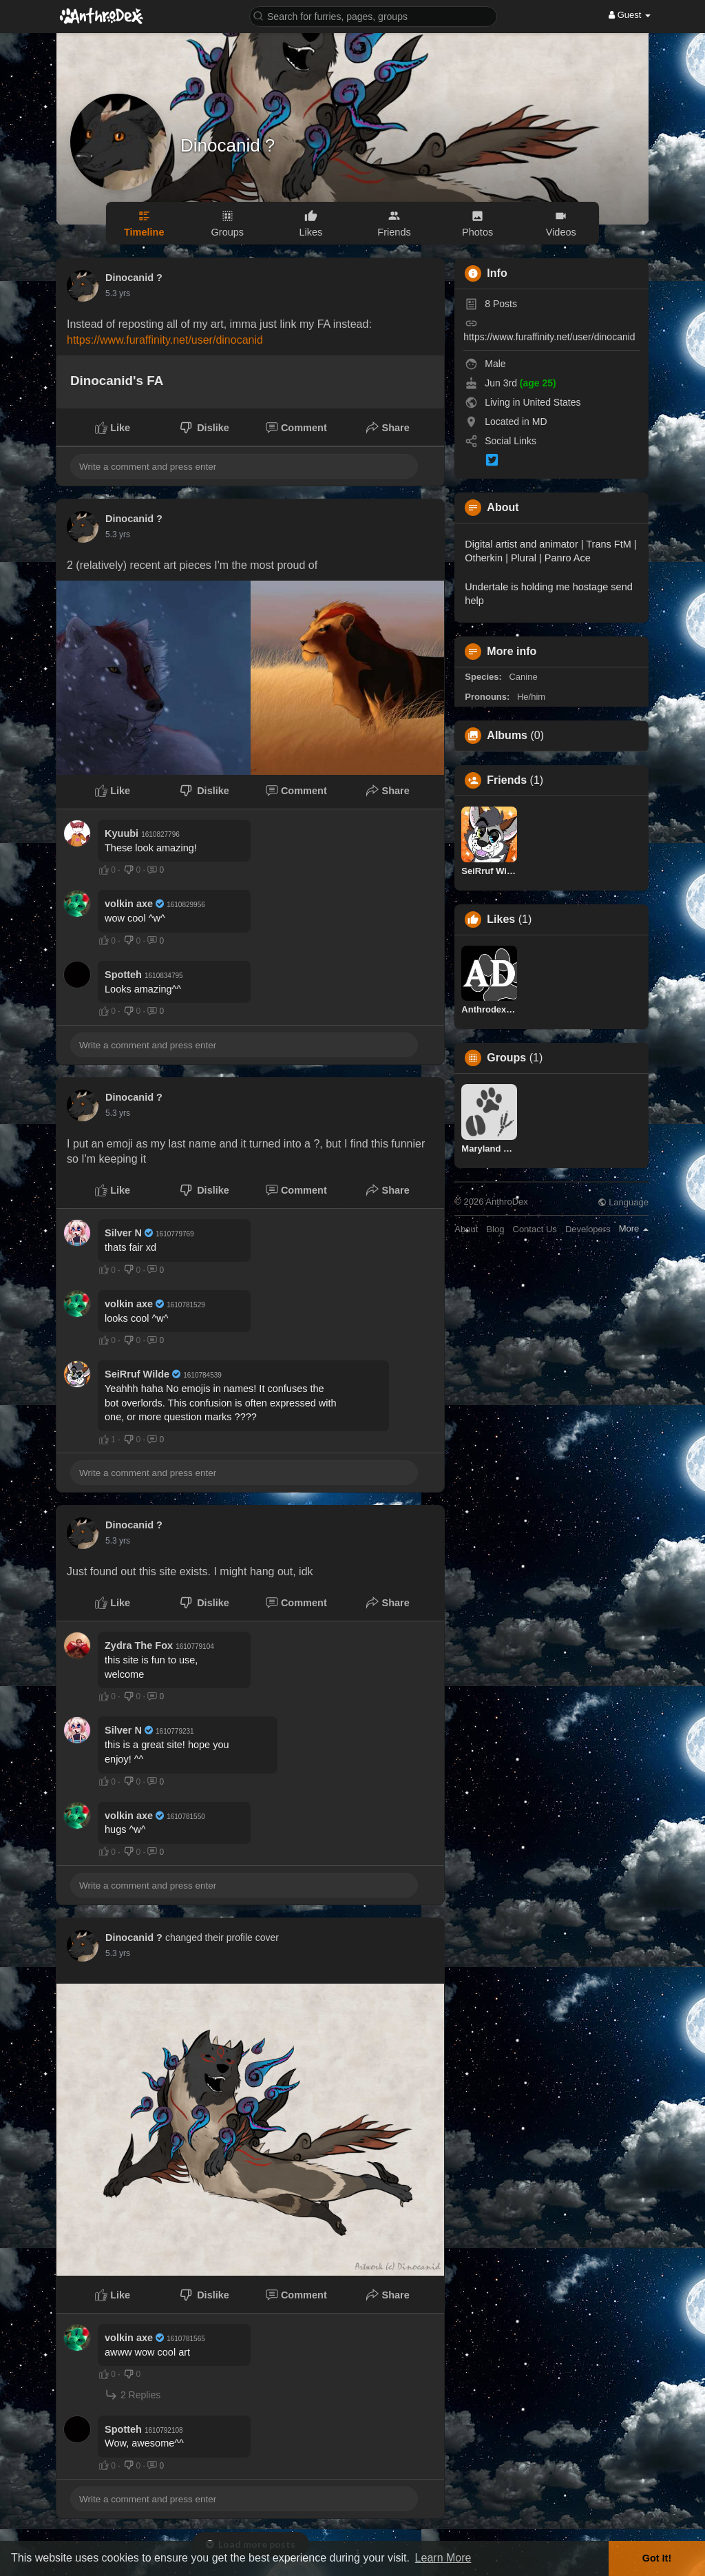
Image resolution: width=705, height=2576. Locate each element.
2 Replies (132, 2394)
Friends (507, 780)
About (466, 1229)
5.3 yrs (117, 293)
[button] (373, 15)
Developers (588, 1229)
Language (623, 1202)
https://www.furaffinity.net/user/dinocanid (165, 340)
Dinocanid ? (227, 145)
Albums (507, 735)
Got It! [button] (656, 2558)
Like (112, 428)
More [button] (634, 1228)
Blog (495, 1229)
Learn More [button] (443, 2558)
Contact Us (535, 1229)
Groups (506, 1057)
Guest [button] (630, 15)
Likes (501, 919)
